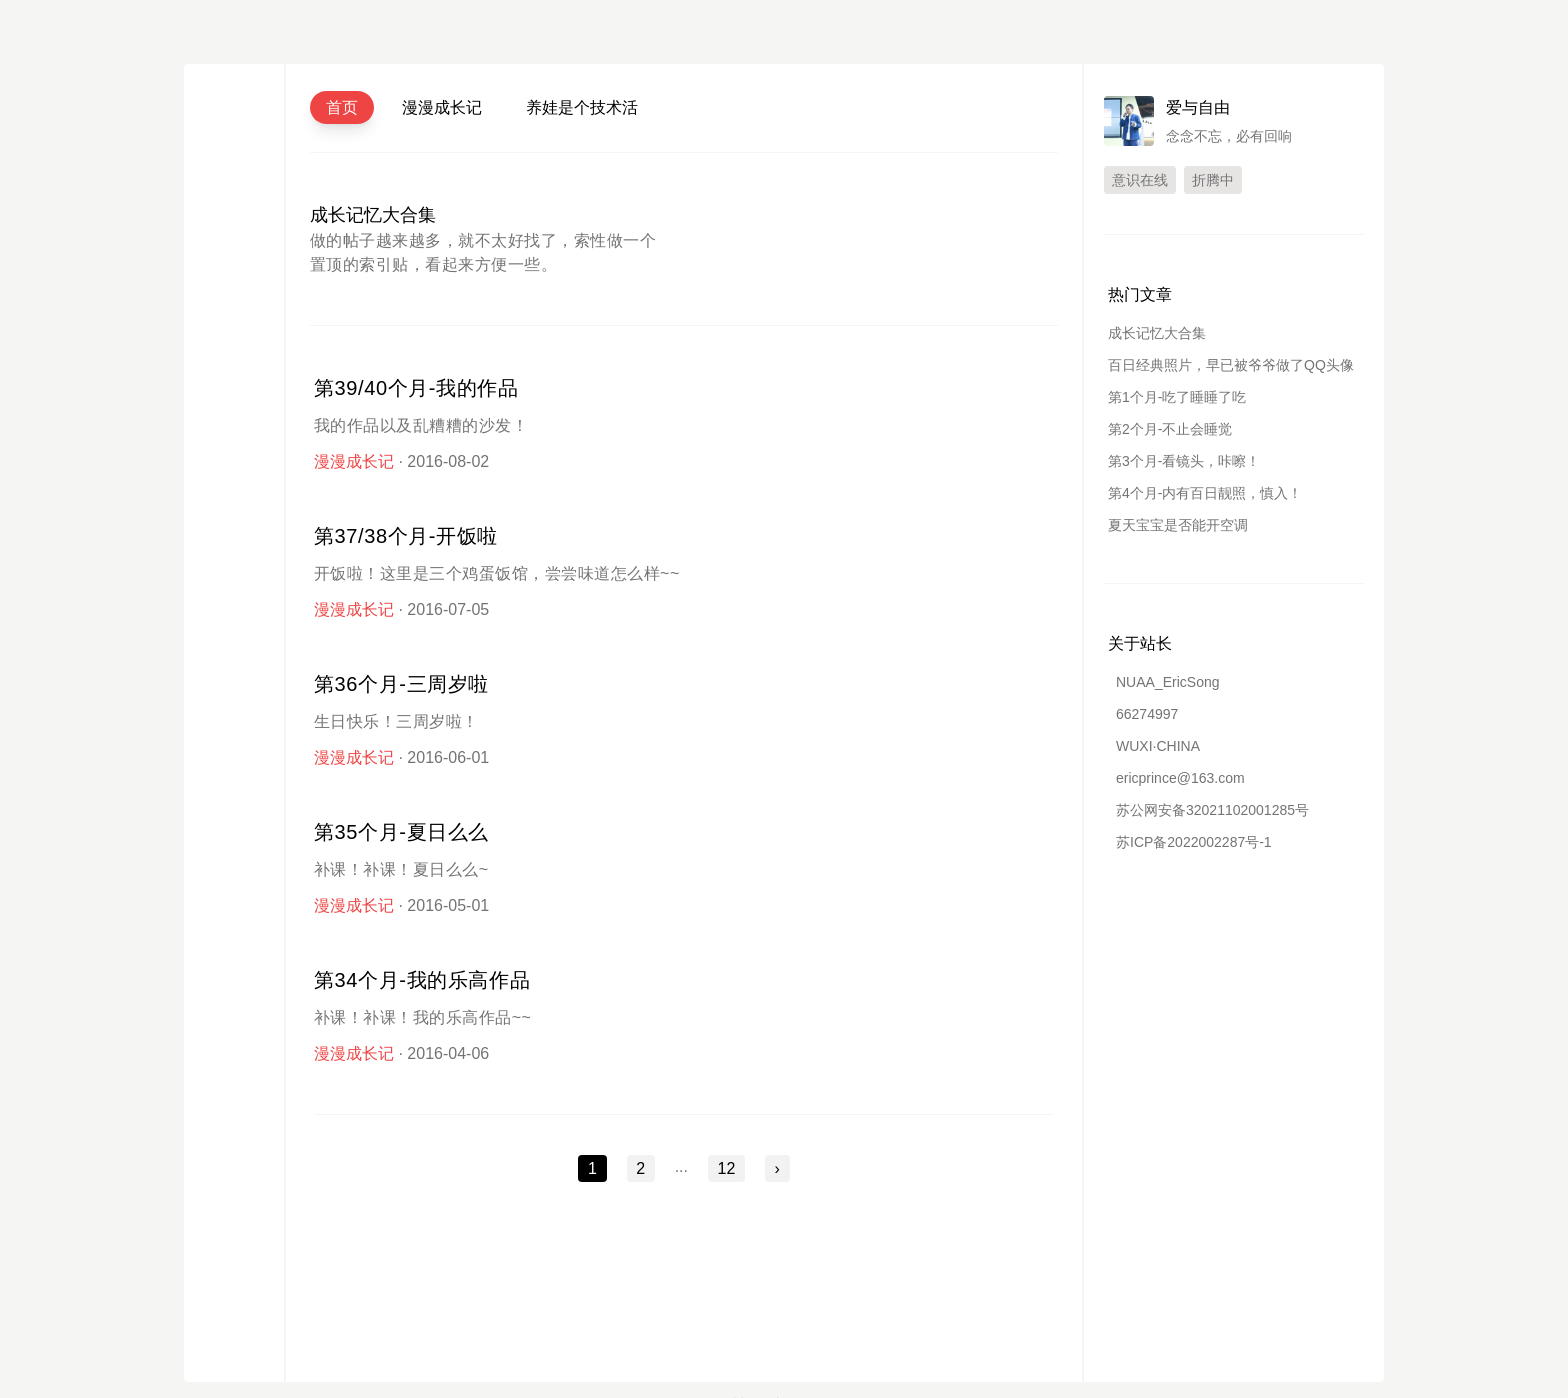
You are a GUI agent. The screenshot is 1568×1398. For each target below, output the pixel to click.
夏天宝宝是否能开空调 (1178, 525)
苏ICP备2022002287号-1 (1194, 842)
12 (727, 1168)
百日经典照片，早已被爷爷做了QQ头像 (1231, 365)
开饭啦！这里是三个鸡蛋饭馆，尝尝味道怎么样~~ (497, 573)
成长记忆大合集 (373, 215)
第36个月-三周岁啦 (401, 684)
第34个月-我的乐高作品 (422, 980)
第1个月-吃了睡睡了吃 (1177, 397)
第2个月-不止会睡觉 (1170, 429)
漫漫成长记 (442, 107)
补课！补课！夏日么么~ (401, 869)
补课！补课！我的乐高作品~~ (422, 1017)
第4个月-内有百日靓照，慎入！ (1205, 493)
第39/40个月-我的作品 (416, 388)
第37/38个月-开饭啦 (406, 536)
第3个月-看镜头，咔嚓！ (1184, 461)
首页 (342, 107)
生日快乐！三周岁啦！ (396, 721)
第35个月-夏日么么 (401, 832)
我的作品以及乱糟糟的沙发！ (421, 425)
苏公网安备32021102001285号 (1212, 810)
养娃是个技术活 (582, 107)
